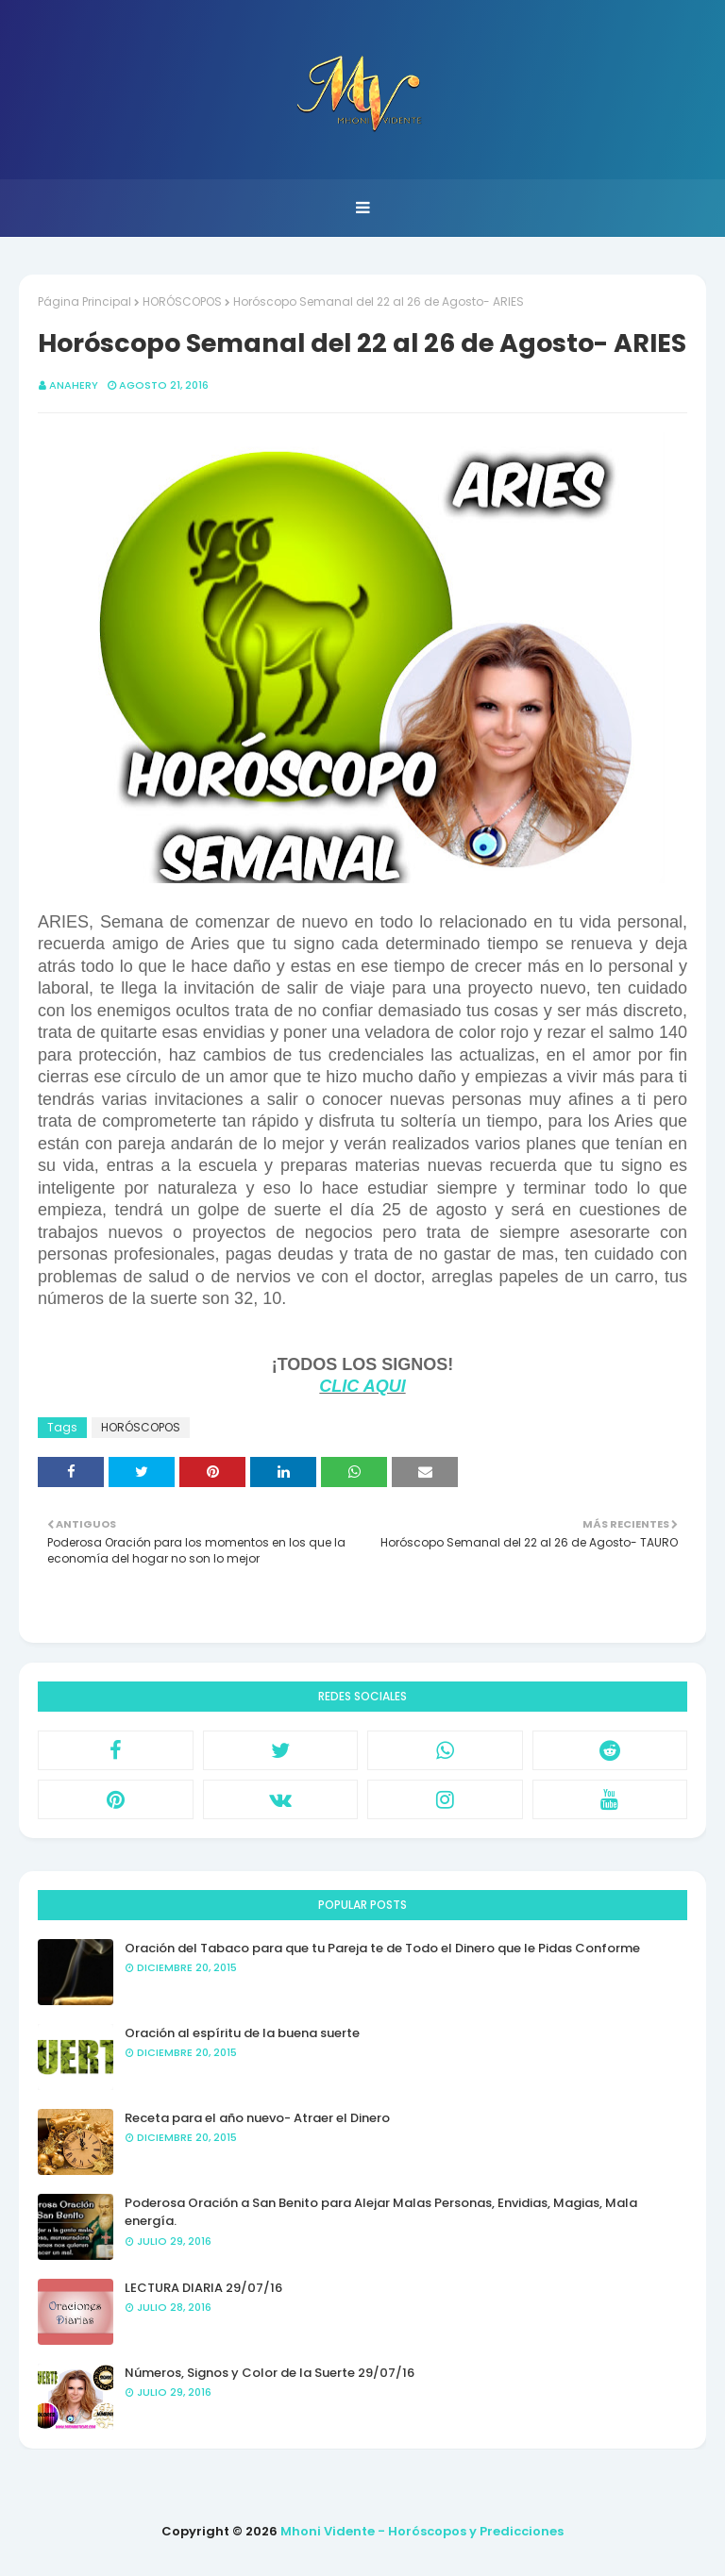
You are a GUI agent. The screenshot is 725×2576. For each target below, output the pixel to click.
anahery (73, 385)
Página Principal (84, 301)
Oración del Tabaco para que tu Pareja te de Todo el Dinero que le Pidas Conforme (382, 1948)
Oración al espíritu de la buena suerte (242, 2033)
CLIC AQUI (362, 1386)
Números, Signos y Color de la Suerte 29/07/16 (269, 2373)
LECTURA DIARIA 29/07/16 (203, 2288)
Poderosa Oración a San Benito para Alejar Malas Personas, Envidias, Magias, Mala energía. (381, 2212)
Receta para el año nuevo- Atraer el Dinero (257, 2118)
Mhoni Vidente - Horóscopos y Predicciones (422, 2531)
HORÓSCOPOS (182, 301)
